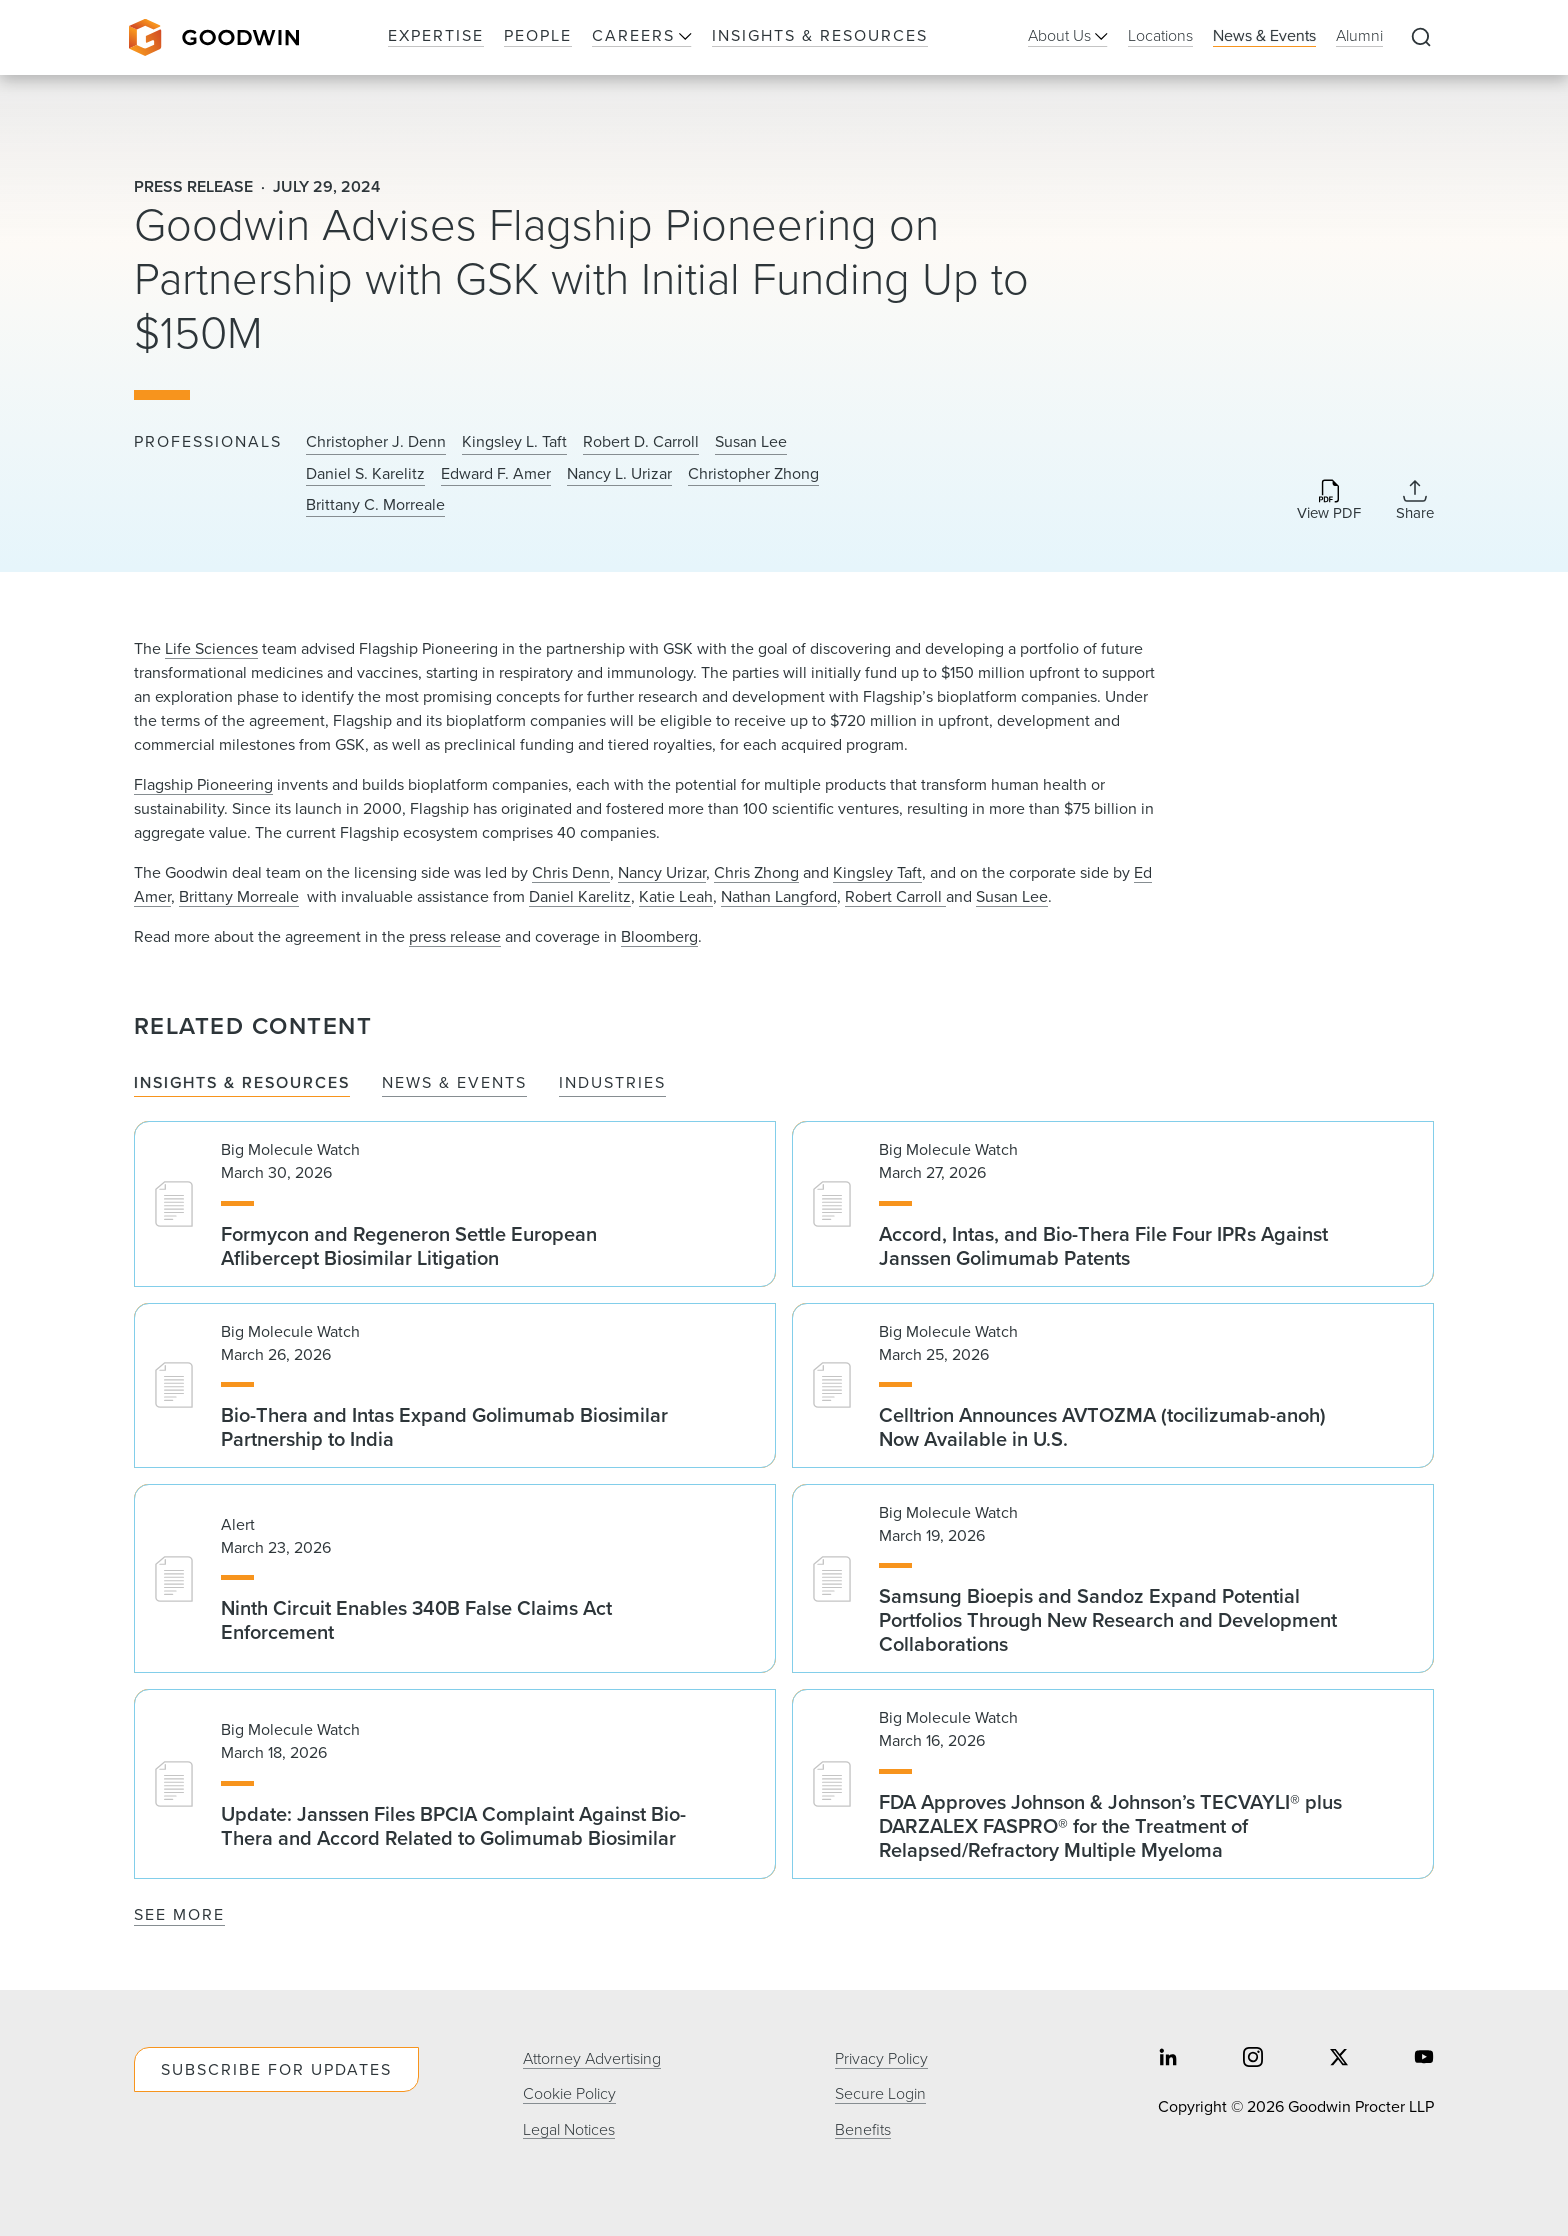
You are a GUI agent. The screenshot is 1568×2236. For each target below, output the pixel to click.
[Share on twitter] (1339, 2058)
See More (179, 1914)
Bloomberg (659, 936)
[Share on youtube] (1424, 2058)
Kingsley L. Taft (514, 442)
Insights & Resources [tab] (242, 1083)
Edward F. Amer (496, 474)
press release (455, 936)
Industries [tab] (612, 1083)
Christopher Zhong (753, 474)
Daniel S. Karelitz (365, 474)
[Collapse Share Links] (1415, 500)
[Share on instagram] (1253, 2058)
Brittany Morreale (239, 896)
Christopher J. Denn (376, 442)
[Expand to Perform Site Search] (1421, 38)
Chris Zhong (756, 872)
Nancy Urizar (662, 872)
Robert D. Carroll (641, 442)
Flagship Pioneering (203, 784)
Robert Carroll (895, 896)
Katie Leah (676, 896)
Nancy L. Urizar (619, 474)
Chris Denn (571, 872)
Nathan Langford (779, 896)
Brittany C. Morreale (375, 505)
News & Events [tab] (454, 1083)
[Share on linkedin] (1168, 2058)
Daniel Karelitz (580, 896)
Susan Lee (751, 442)
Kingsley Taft (877, 872)
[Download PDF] (1329, 501)
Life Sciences (211, 648)
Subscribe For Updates (276, 2069)
